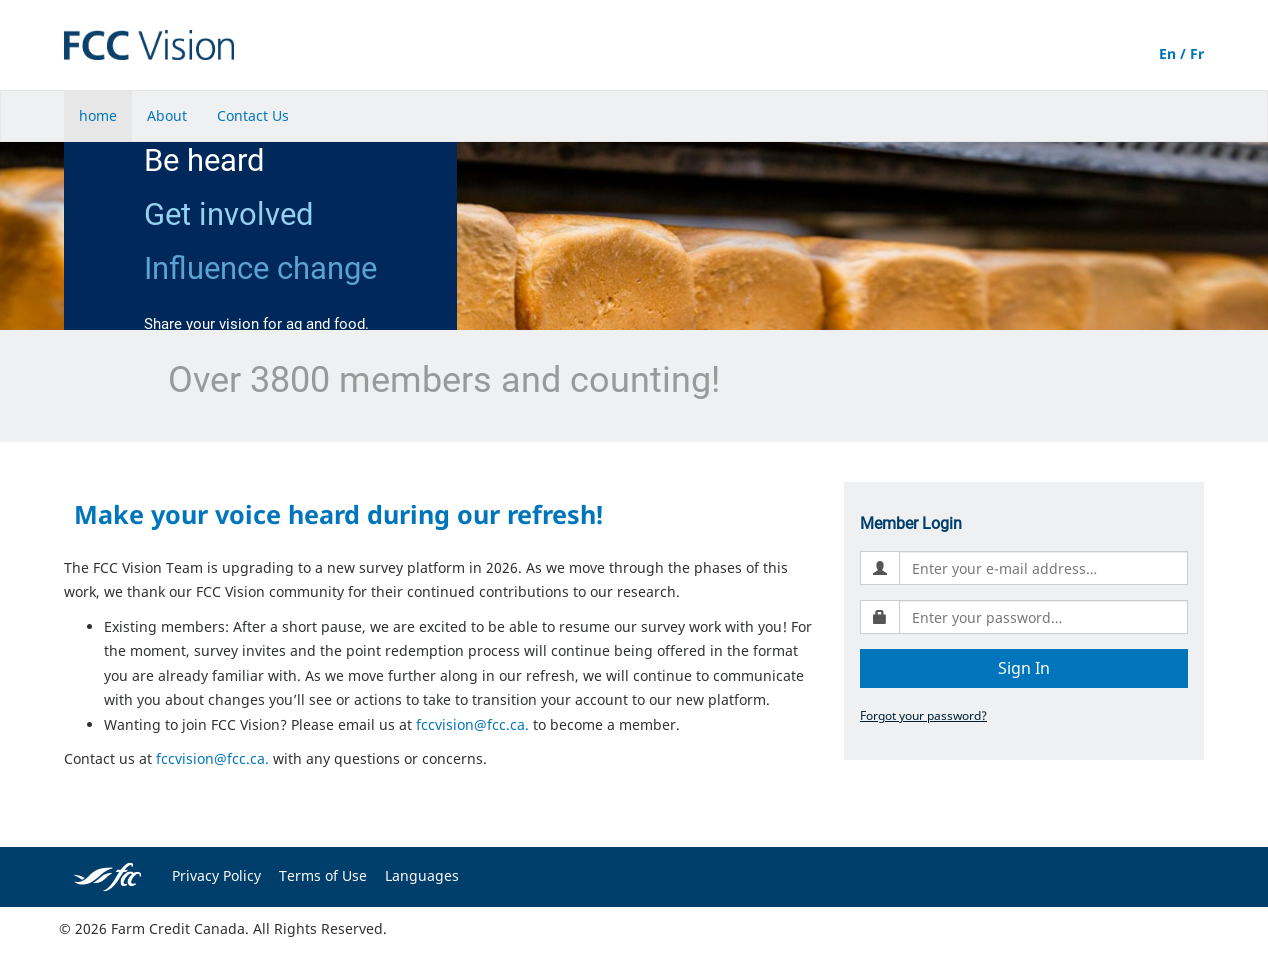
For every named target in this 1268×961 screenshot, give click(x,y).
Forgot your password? (923, 715)
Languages (422, 875)
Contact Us (253, 115)
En (1167, 53)
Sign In (1024, 668)
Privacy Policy (216, 875)
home (98, 115)
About (167, 115)
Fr (1197, 53)
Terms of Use (323, 875)
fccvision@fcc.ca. (472, 724)
